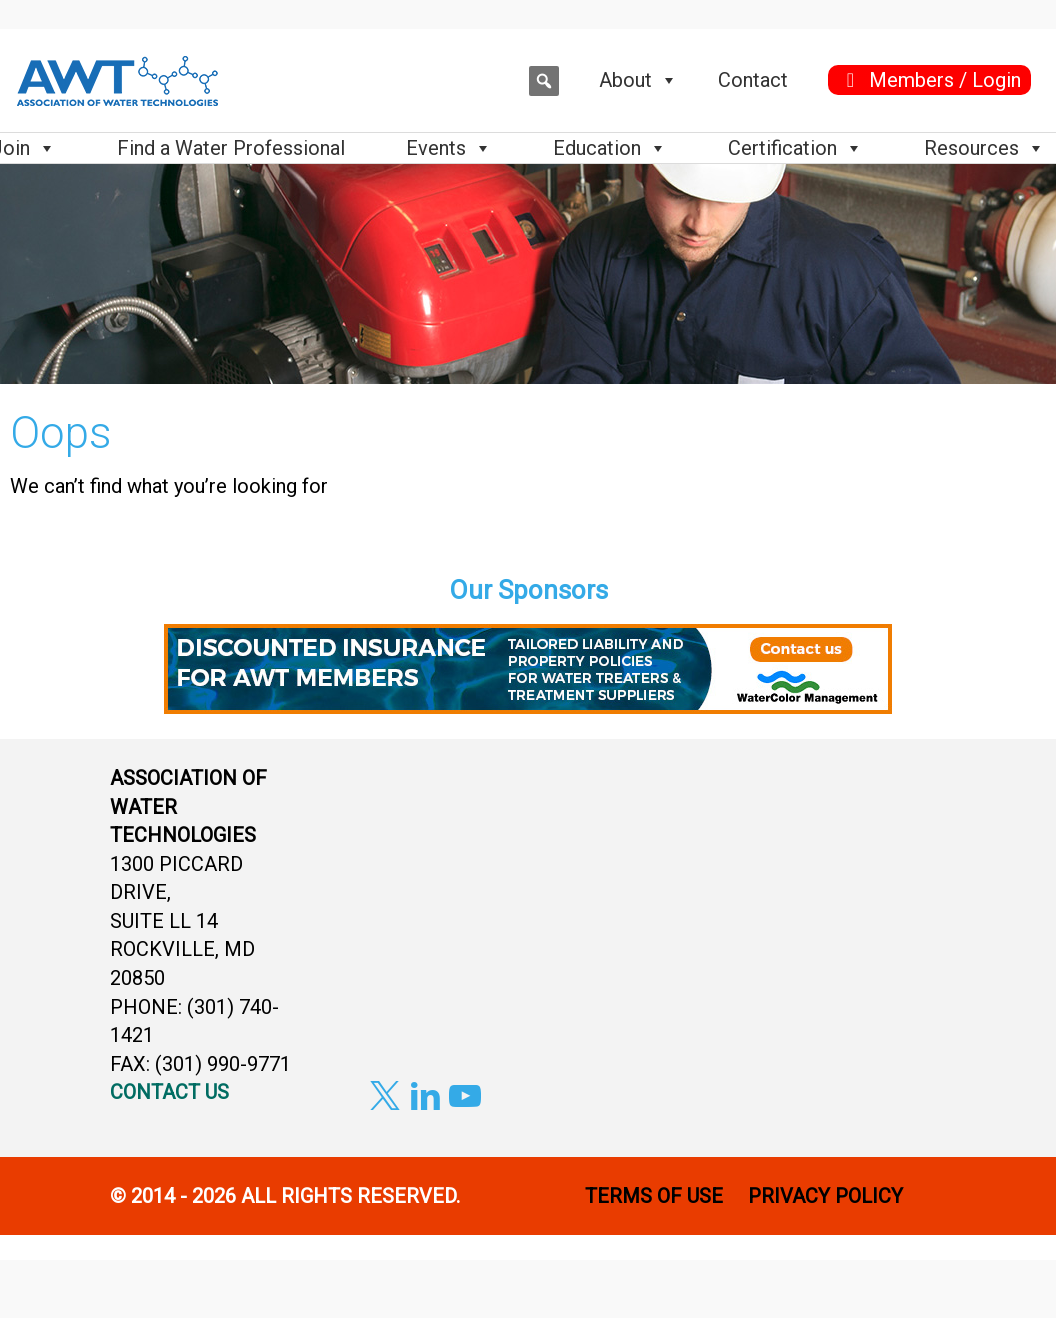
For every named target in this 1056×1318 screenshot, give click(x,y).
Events (449, 148)
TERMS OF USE (654, 1196)
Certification (795, 148)
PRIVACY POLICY (828, 1196)
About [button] (638, 80)
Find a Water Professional (231, 148)
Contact (753, 80)
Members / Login (945, 80)
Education (610, 148)
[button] (544, 81)
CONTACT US (169, 1092)
